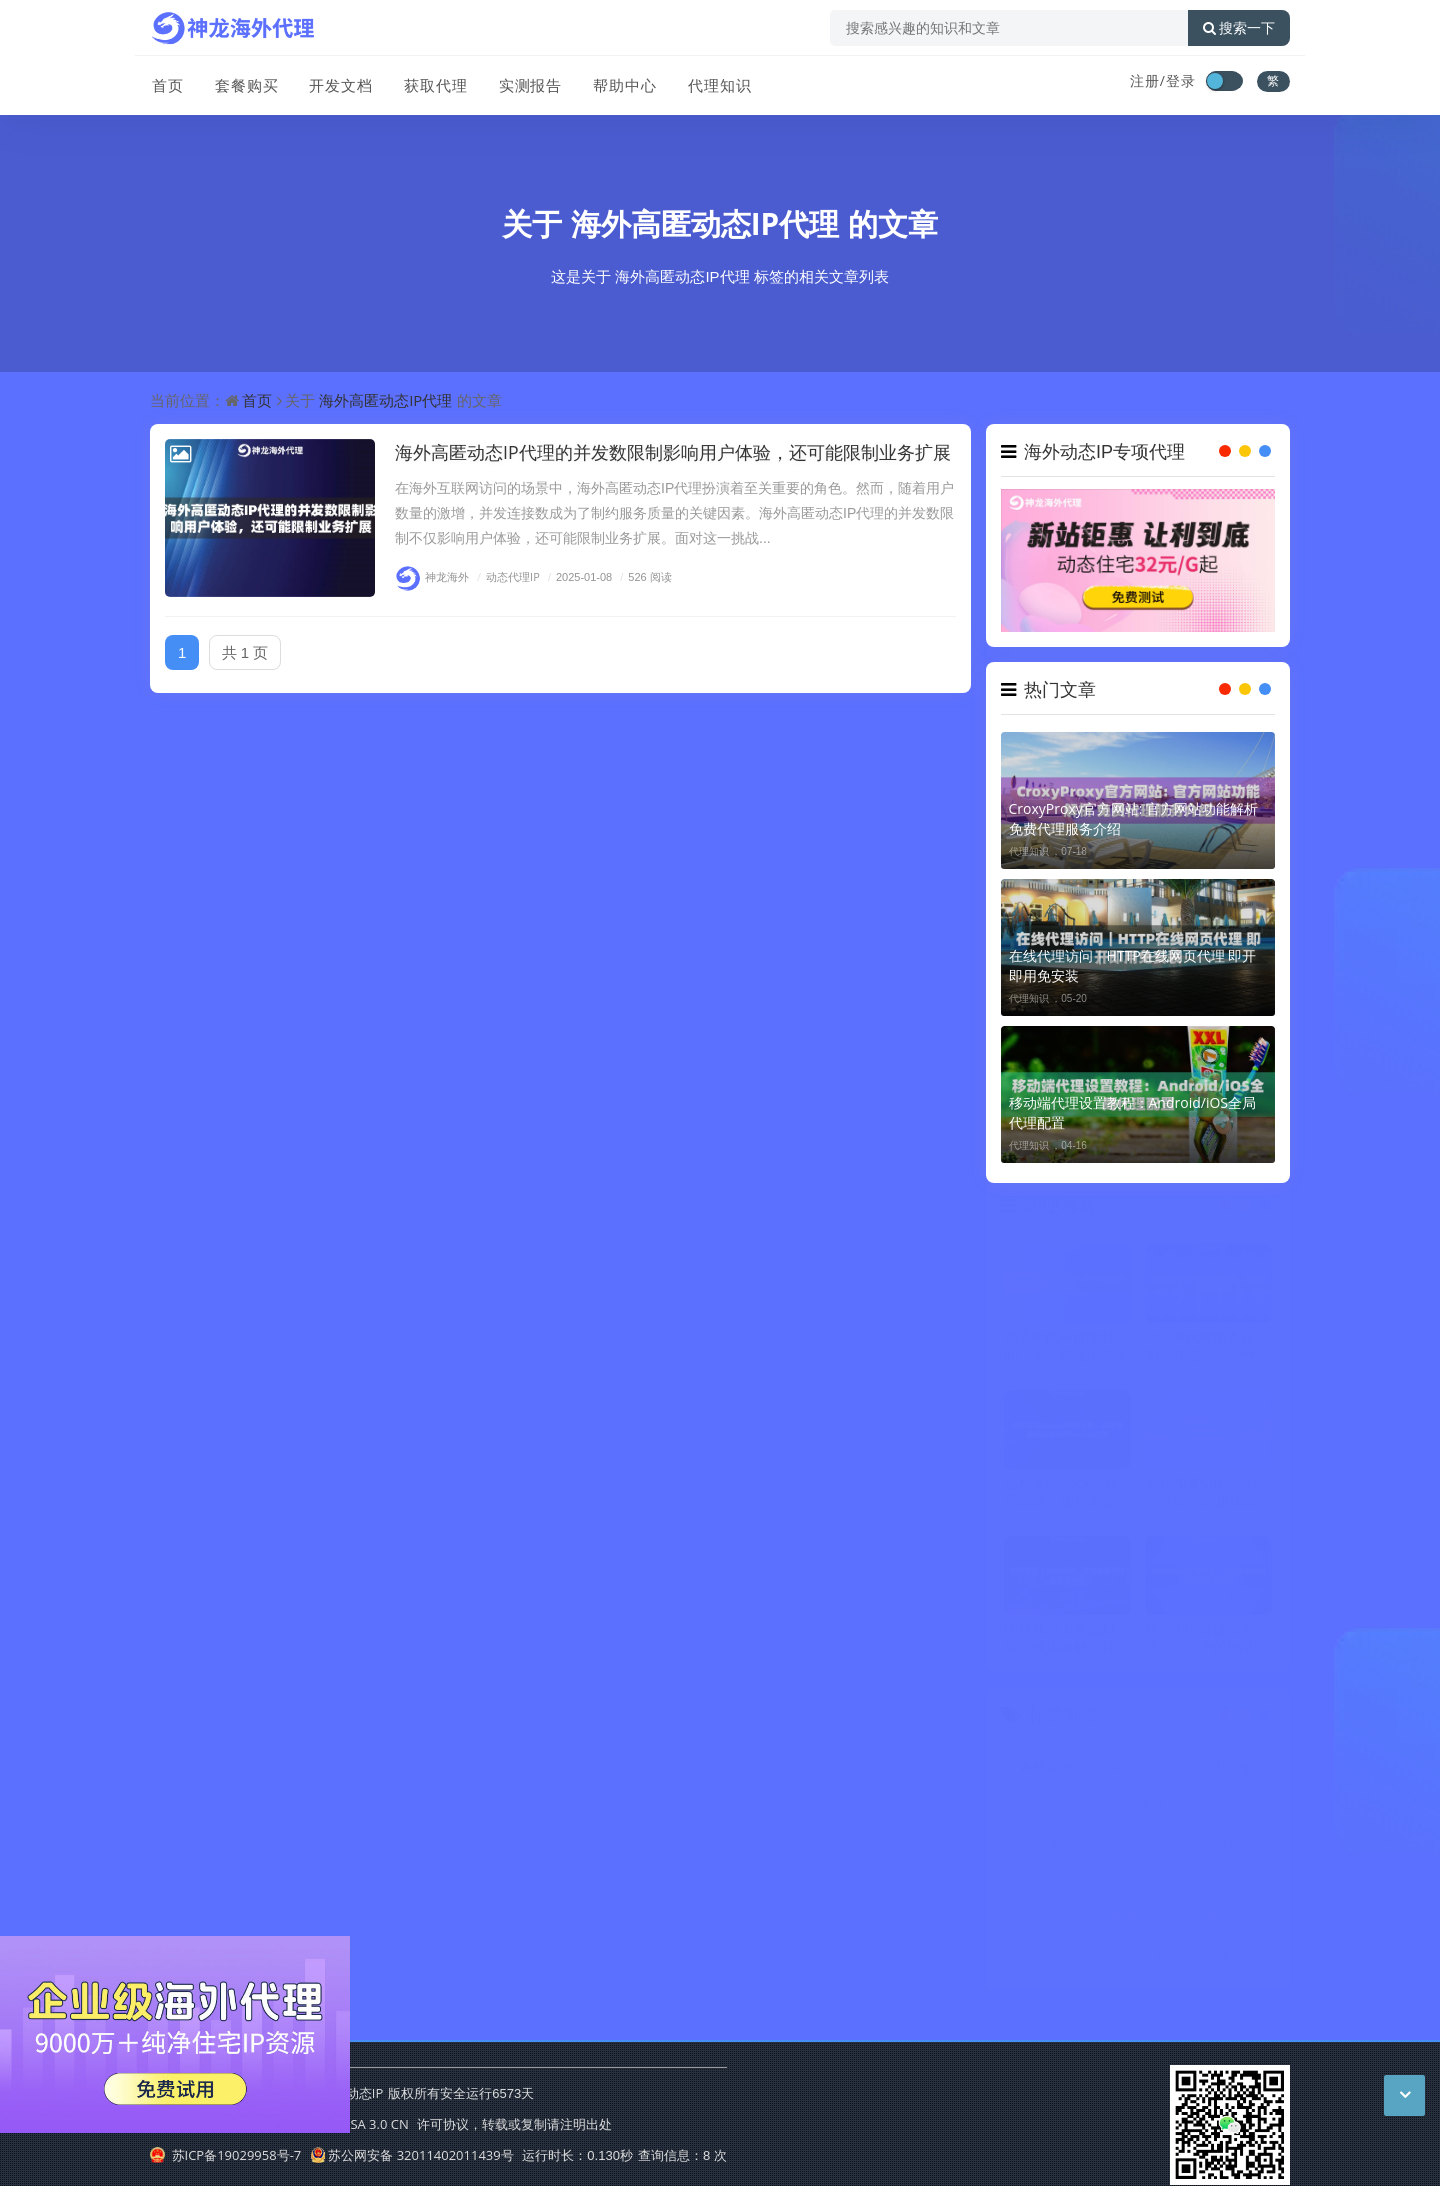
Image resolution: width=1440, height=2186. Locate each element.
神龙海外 (432, 576)
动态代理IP (506, 576)
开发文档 (338, 83)
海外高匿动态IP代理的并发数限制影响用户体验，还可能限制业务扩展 (673, 452)
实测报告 (526, 83)
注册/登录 (1163, 80)
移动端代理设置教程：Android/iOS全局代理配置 (1132, 1112)
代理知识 (714, 83)
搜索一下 (1239, 28)
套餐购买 (244, 83)
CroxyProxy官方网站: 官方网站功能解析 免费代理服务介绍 (1134, 818)
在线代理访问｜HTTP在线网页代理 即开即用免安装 (1133, 965)
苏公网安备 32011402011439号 (412, 2155)
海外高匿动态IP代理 (705, 223)
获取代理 (432, 83)
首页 (166, 83)
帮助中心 (620, 83)
